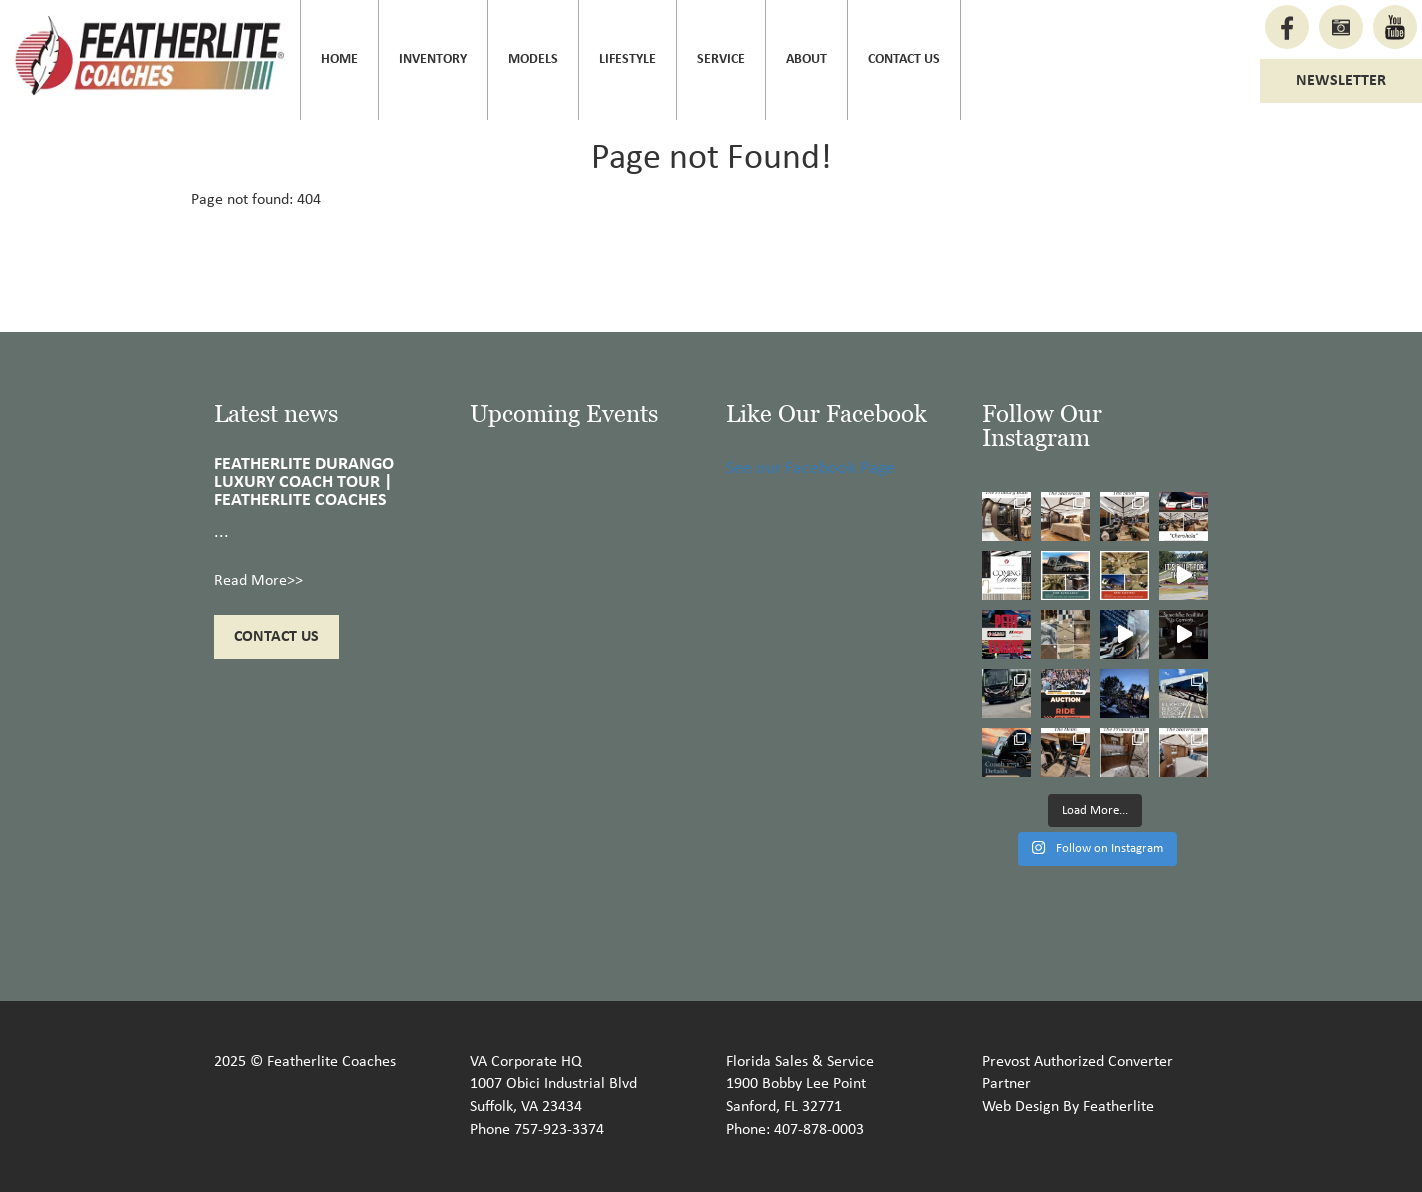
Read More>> (258, 581)
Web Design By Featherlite (1068, 1107)
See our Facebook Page (810, 468)
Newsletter (1341, 81)
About (806, 59)
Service (721, 59)
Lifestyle (627, 59)
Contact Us (904, 59)
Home (339, 59)
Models (533, 59)
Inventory (433, 59)
